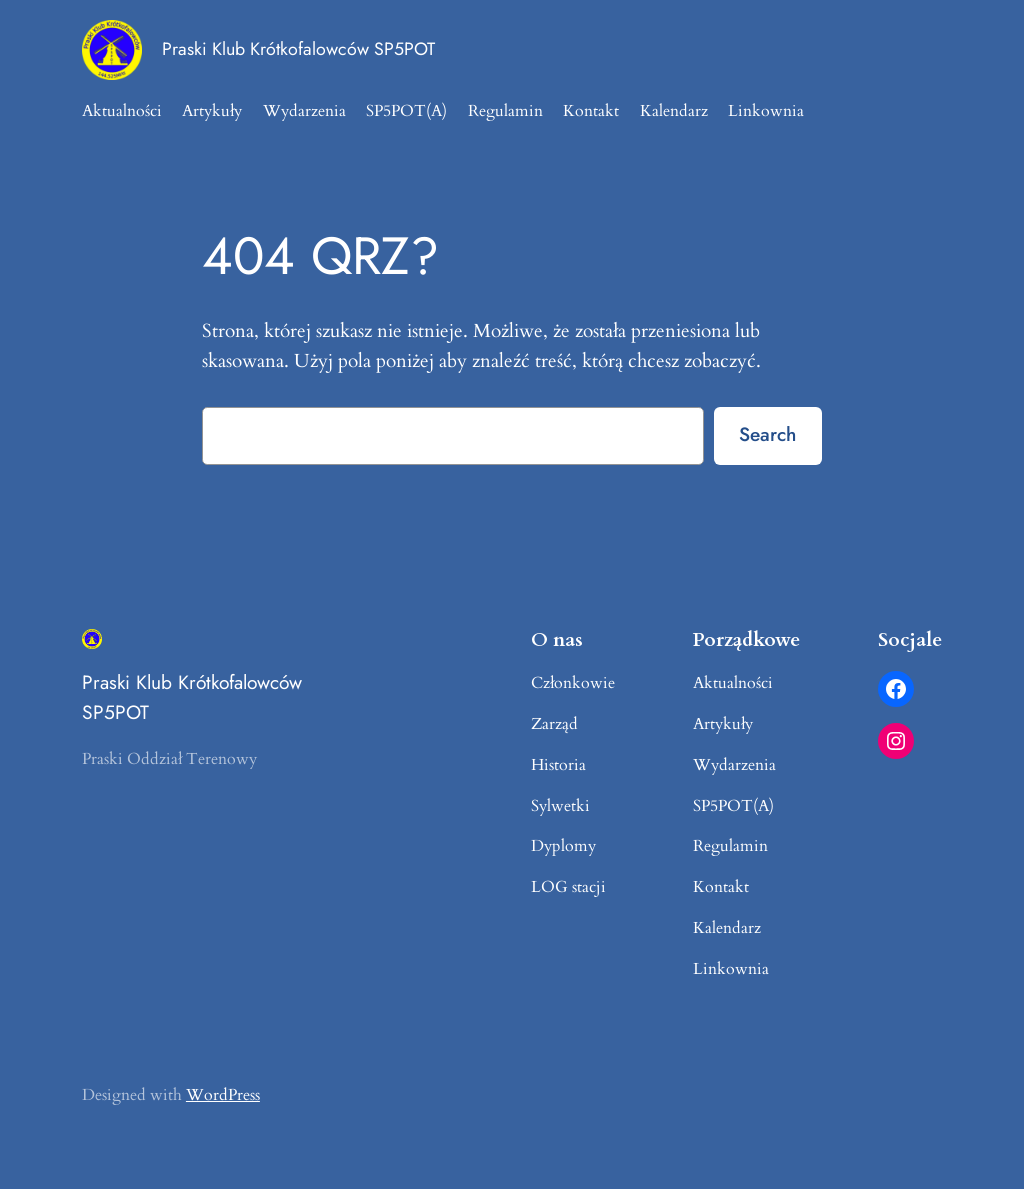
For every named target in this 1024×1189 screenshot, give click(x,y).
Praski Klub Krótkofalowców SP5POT (298, 49)
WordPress (223, 1095)
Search (767, 434)
